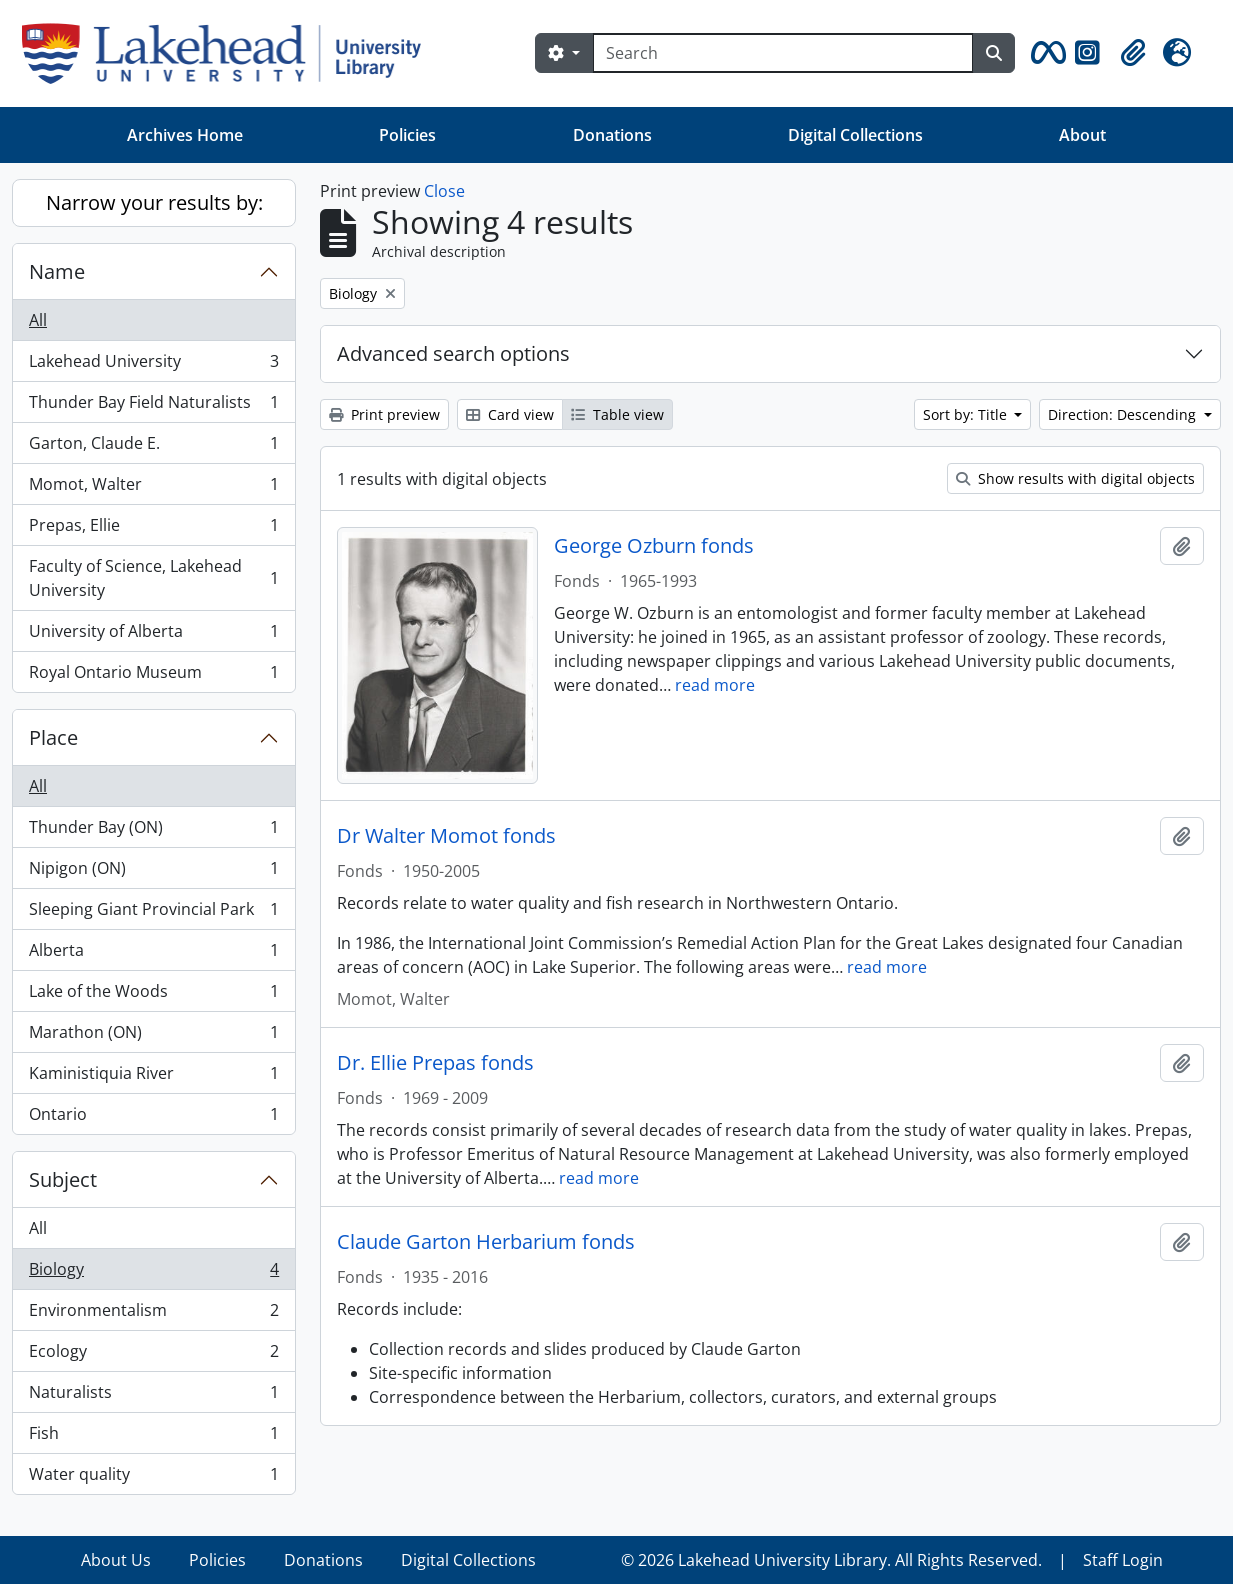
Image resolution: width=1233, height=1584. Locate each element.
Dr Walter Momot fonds (446, 836)
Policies (407, 135)
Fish (153, 1437)
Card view (510, 414)
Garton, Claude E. (153, 447)
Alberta (153, 954)
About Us (116, 1560)
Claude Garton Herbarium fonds (486, 1242)
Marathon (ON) (153, 1036)
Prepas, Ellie (153, 529)
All (38, 320)
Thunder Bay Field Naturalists (153, 406)
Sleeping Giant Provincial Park (153, 913)
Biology (153, 1273)
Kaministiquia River (153, 1077)
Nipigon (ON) (153, 872)
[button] (1045, 53)
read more (715, 685)
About (1082, 135)
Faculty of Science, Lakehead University (153, 578)
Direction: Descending (1124, 414)
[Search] (783, 53)
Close (444, 191)
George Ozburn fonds (654, 546)
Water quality (153, 1478)
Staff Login (1123, 1560)
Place (53, 737)
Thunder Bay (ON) (153, 831)
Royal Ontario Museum (153, 676)
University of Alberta (153, 635)
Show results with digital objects (1075, 478)
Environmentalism (153, 1314)
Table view (617, 414)
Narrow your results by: (154, 202)
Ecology (153, 1355)
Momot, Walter (153, 488)
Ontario (153, 1118)
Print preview (384, 414)
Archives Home (185, 135)
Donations (612, 135)
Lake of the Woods (153, 995)
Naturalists (153, 1396)
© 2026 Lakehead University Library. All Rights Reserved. (831, 1560)
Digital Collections (855, 135)
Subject (63, 1179)
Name (57, 271)
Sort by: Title (967, 414)
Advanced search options (453, 353)
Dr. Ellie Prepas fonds (435, 1063)
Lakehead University (153, 365)
